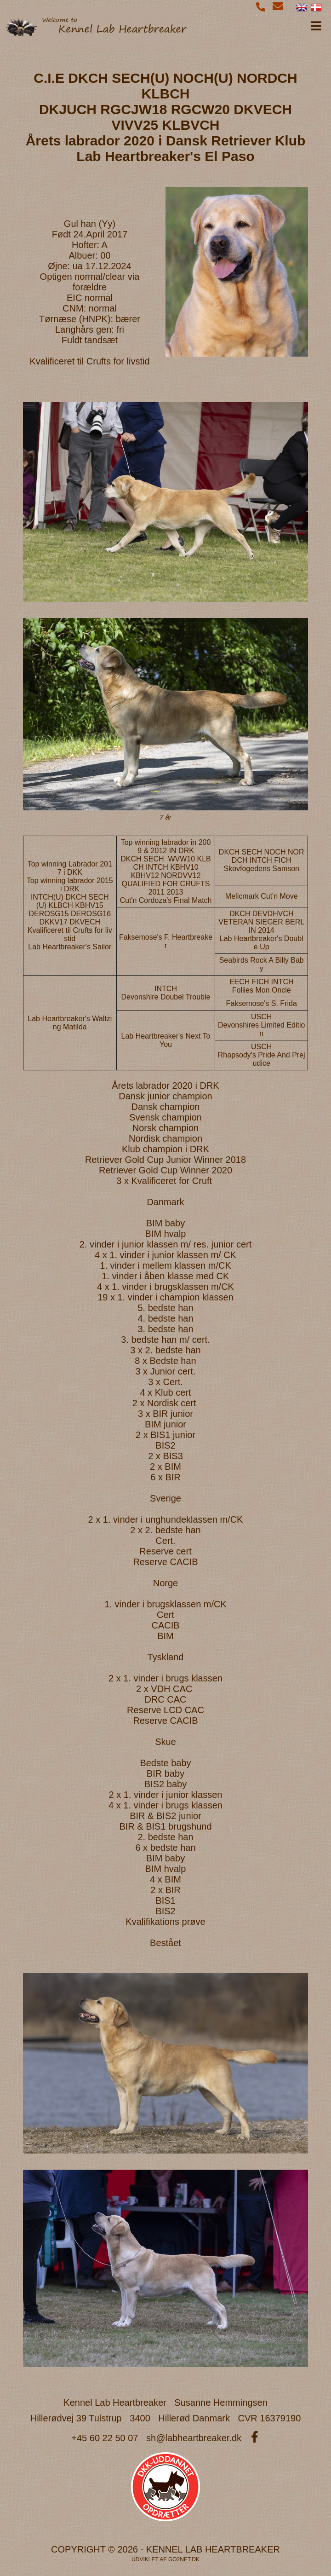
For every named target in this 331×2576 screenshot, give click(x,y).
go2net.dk (184, 2559)
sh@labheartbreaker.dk (193, 2438)
